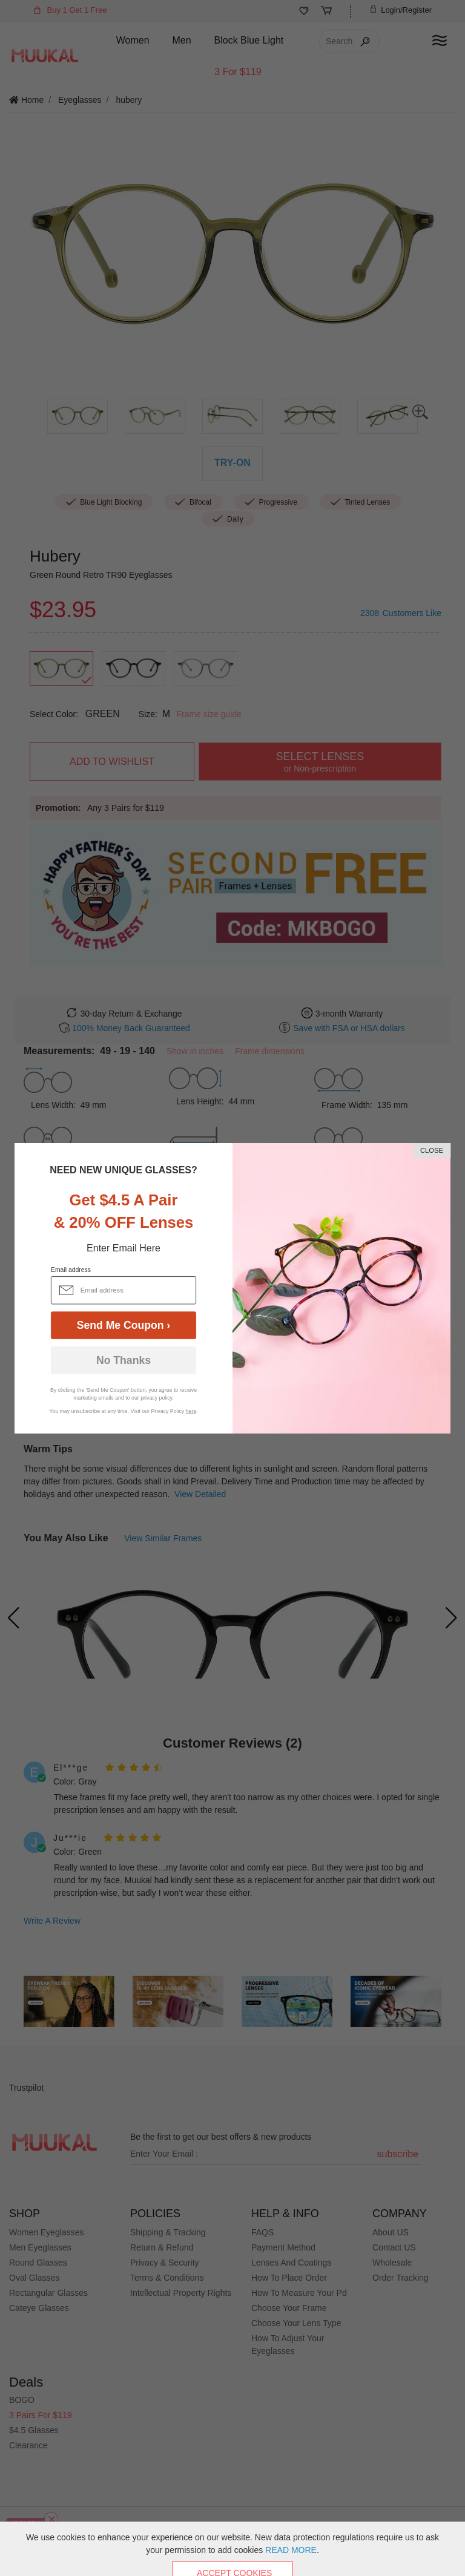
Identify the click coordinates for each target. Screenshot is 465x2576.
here (191, 1411)
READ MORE (291, 2550)
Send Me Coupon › (123, 1325)
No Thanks (123, 1360)
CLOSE (431, 1150)
